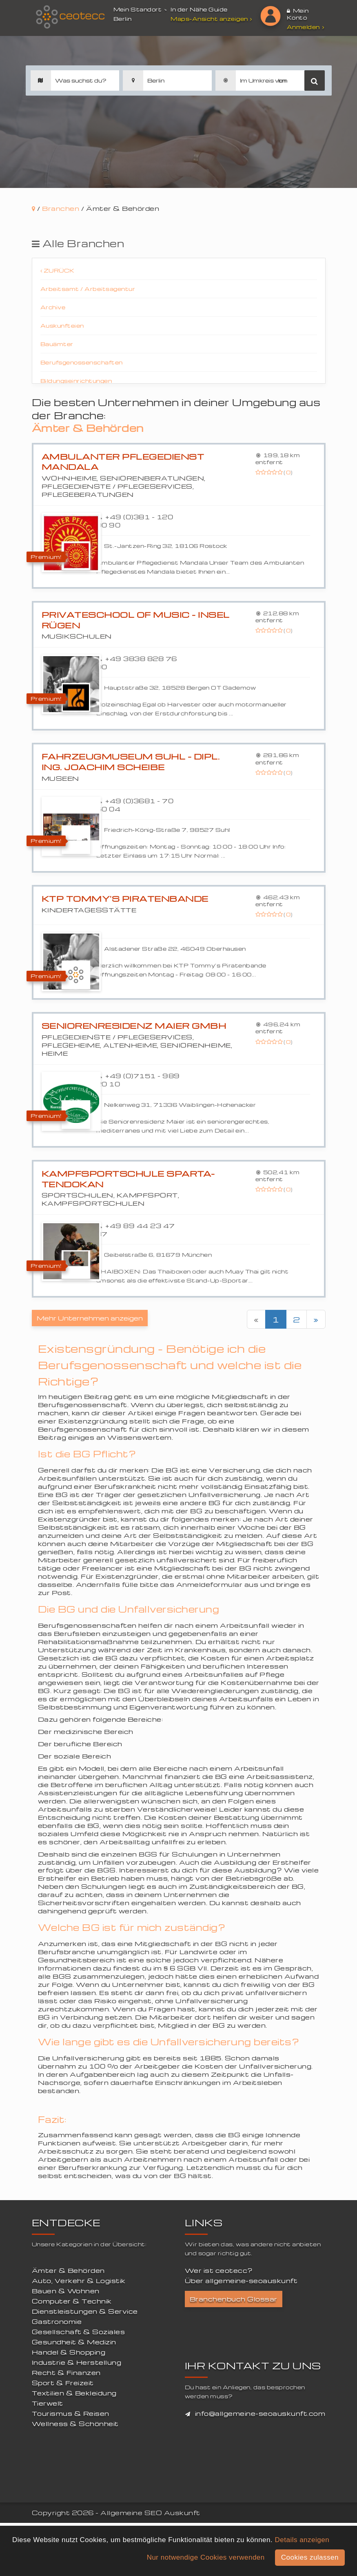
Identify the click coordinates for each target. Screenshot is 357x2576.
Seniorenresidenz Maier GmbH (134, 1026)
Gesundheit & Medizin (74, 2342)
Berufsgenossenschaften (81, 362)
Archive (53, 307)
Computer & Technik (72, 2301)
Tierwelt (47, 2403)
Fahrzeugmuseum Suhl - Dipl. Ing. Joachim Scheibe (131, 761)
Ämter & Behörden (68, 2270)
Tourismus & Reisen (70, 2413)
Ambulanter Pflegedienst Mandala (123, 461)
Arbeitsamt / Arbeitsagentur (87, 288)
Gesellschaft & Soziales (78, 2332)
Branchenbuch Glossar (233, 2299)
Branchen (60, 208)
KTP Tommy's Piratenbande (125, 899)
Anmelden (305, 26)
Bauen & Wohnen (66, 2291)
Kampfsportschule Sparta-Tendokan (128, 1178)
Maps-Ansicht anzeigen (212, 18)
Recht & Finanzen (66, 2372)
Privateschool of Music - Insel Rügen (136, 620)
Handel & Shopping (69, 2352)
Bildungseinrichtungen (76, 380)
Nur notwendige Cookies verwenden (206, 2557)
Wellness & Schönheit (75, 2424)
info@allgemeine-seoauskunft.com (260, 2413)
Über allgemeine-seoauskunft (241, 2281)
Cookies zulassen (310, 2557)
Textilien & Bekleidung (74, 2393)
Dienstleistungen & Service (85, 2311)
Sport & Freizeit (63, 2383)
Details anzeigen (302, 2540)
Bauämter (56, 343)
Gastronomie (57, 2321)
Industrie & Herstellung (77, 2362)
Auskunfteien (62, 325)
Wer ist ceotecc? (219, 2270)
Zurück (57, 270)
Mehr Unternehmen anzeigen (90, 1318)
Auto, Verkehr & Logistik (79, 2281)
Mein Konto (298, 14)
